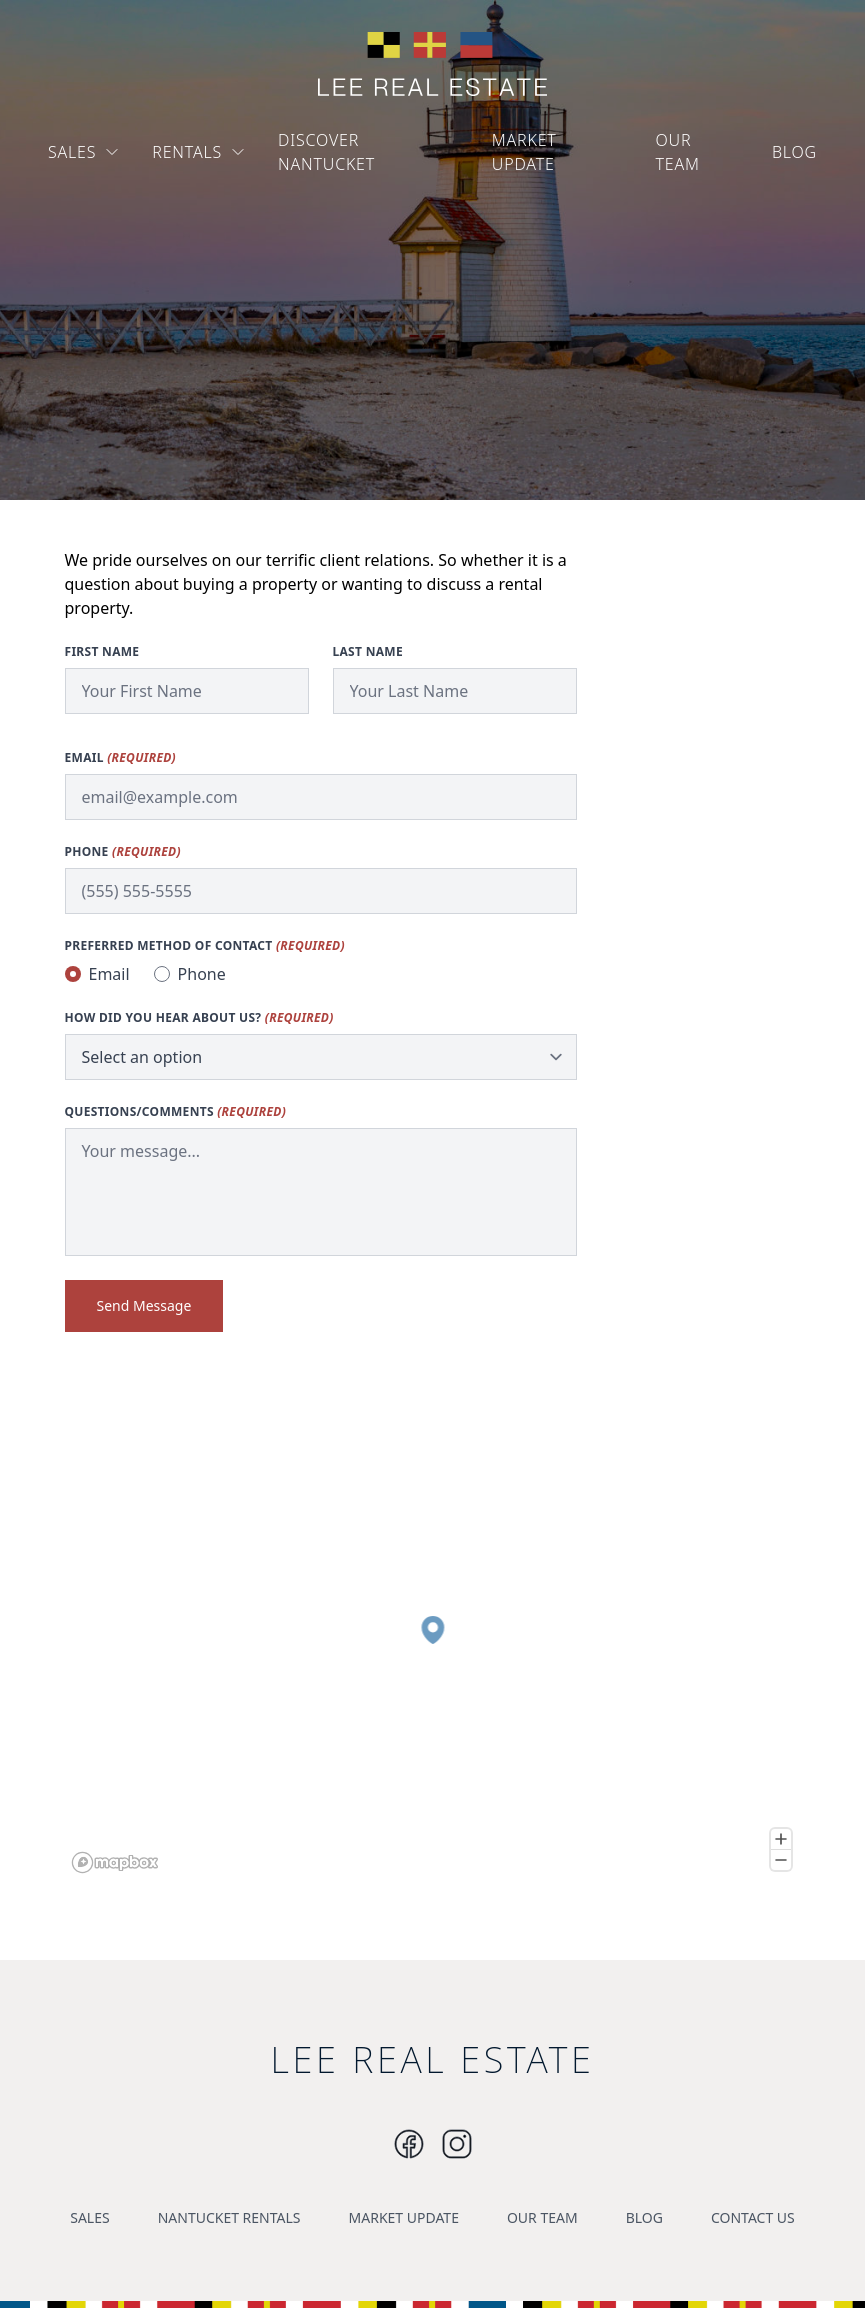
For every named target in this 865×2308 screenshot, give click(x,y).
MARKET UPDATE (524, 152)
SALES (84, 152)
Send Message (144, 1305)
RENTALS (199, 152)
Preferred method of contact (205, 946)
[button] (432, 1630)
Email (121, 758)
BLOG (794, 152)
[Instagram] (409, 2144)
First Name (102, 652)
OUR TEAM (678, 152)
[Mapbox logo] (115, 1862)
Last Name (368, 652)
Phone (123, 852)
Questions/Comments (176, 1112)
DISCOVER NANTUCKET (326, 152)
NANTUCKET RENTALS (229, 2217)
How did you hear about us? (199, 1018)
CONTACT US (753, 2217)
